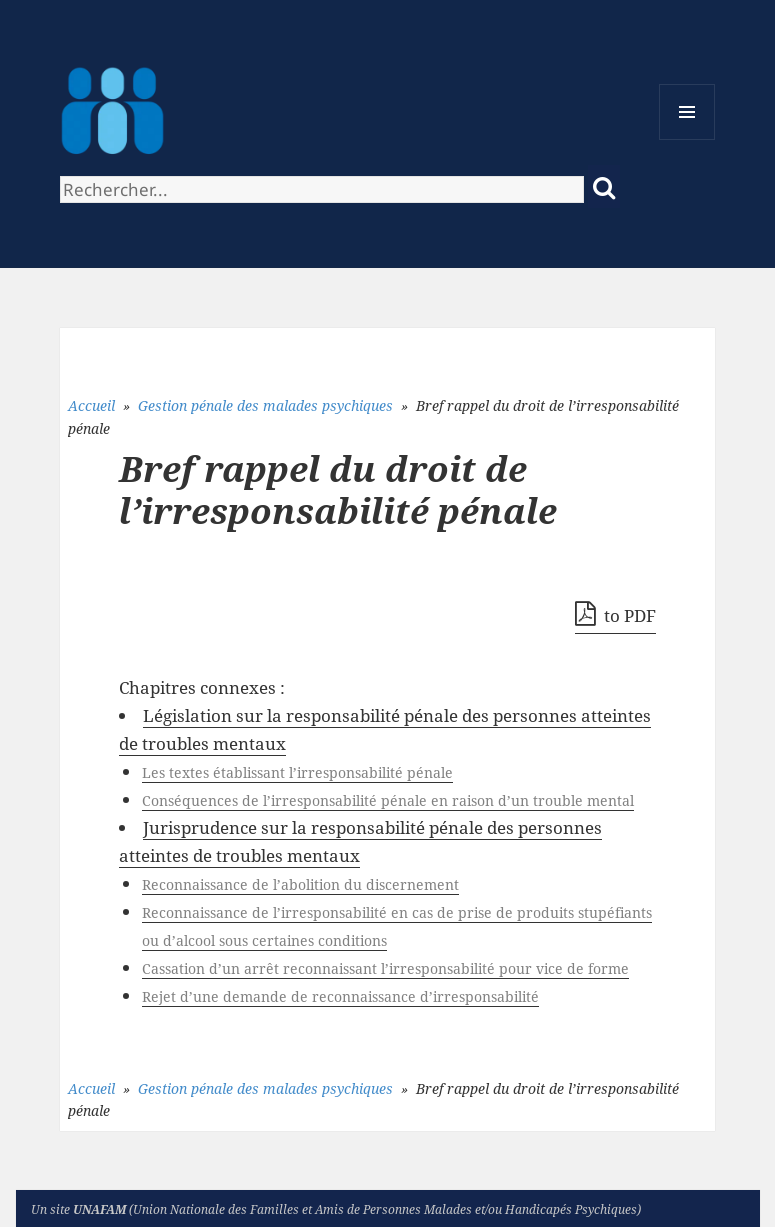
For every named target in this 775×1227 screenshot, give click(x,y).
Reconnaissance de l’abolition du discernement (300, 884)
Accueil (91, 405)
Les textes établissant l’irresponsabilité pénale (297, 772)
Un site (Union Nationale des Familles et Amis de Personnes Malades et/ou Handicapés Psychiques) (336, 1209)
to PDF (615, 613)
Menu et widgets (687, 139)
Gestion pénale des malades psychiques (265, 405)
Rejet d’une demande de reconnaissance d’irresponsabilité (340, 996)
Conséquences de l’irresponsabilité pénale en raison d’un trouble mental (388, 800)
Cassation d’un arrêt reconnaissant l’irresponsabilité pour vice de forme (385, 968)
